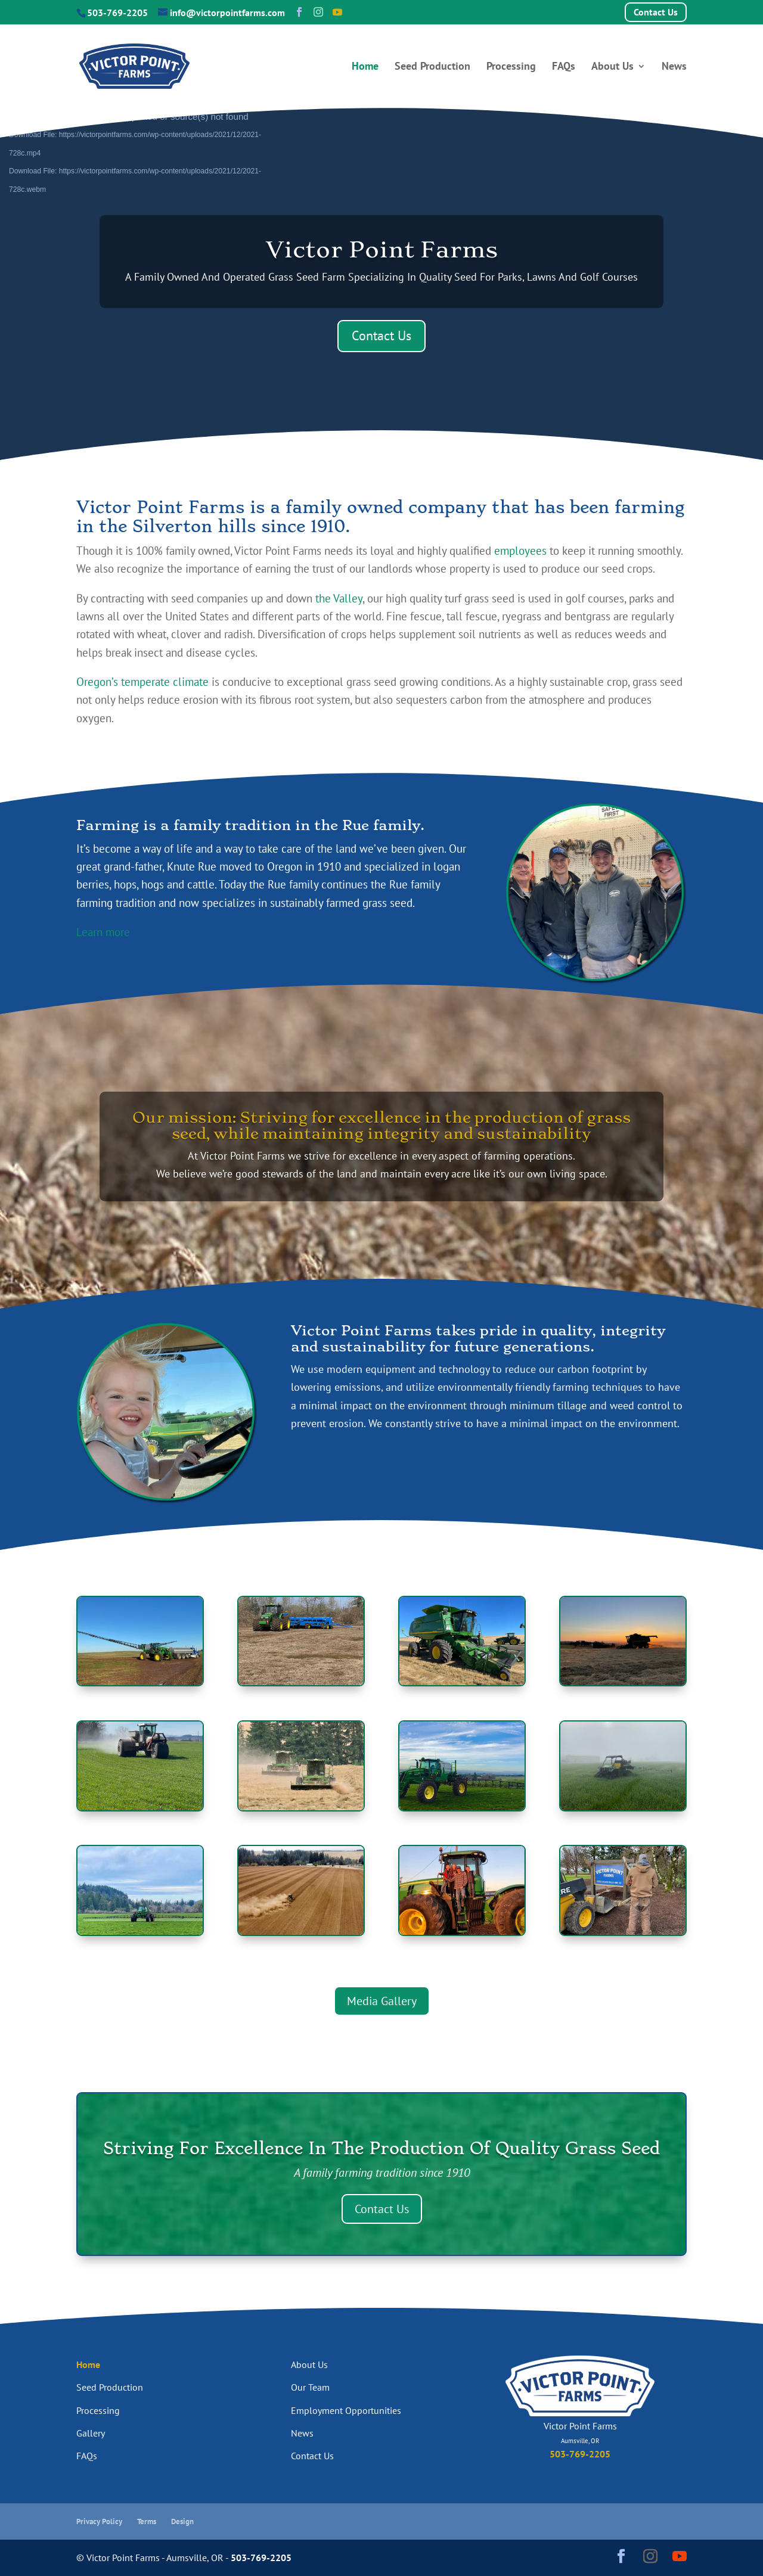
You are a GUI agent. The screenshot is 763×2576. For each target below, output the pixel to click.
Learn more (103, 932)
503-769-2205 (117, 12)
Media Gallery (382, 2001)
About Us (612, 67)
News (674, 67)
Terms (146, 2521)
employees (520, 550)
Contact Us (656, 12)
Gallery (90, 2433)
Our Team (310, 2387)
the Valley (338, 598)
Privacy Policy (99, 2521)
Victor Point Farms (382, 249)
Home (365, 67)
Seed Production (432, 67)
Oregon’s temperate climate (142, 682)
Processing (511, 67)
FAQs (563, 67)
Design (182, 2521)
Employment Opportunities (346, 2410)
